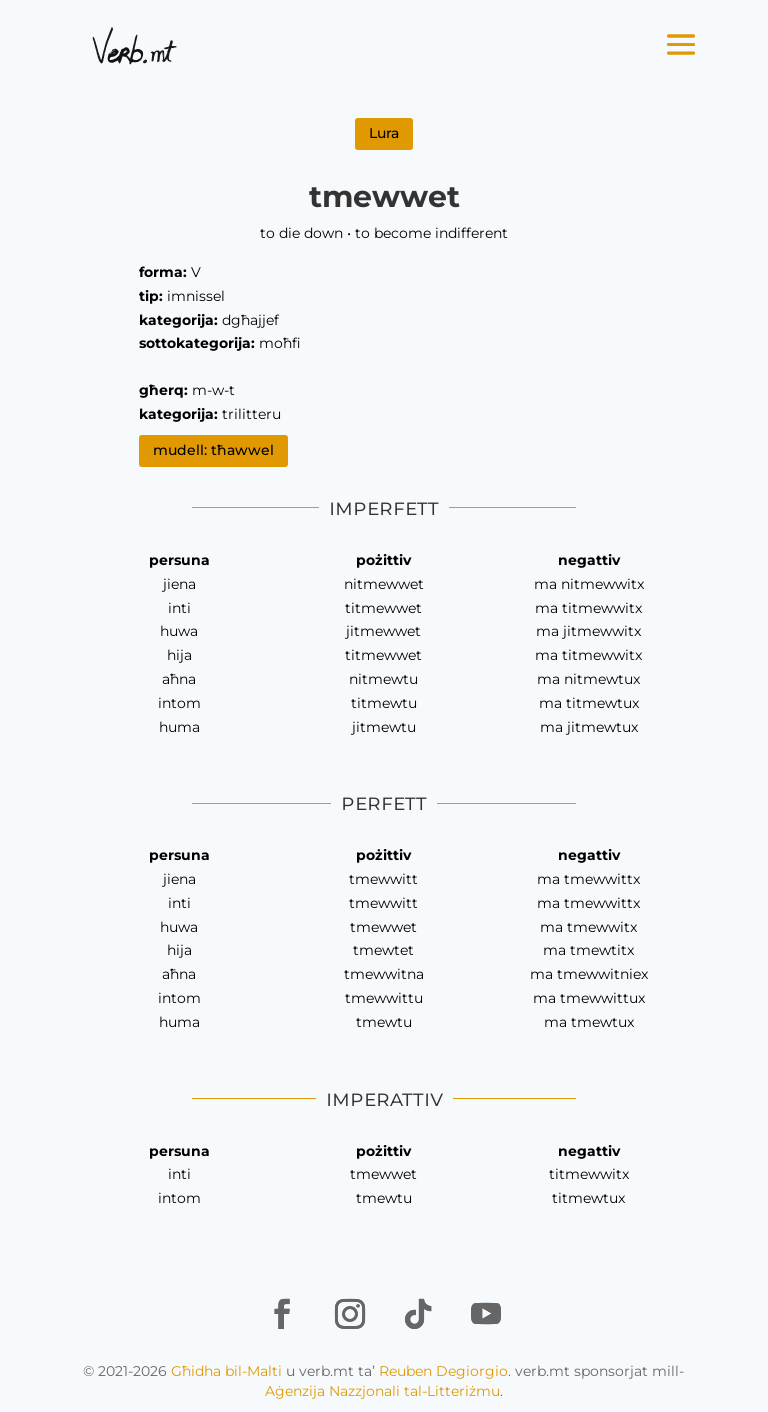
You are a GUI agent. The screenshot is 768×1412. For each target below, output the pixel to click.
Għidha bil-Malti (226, 1371)
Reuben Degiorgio (443, 1371)
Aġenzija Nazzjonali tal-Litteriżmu (382, 1391)
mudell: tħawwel (213, 450)
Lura (384, 133)
